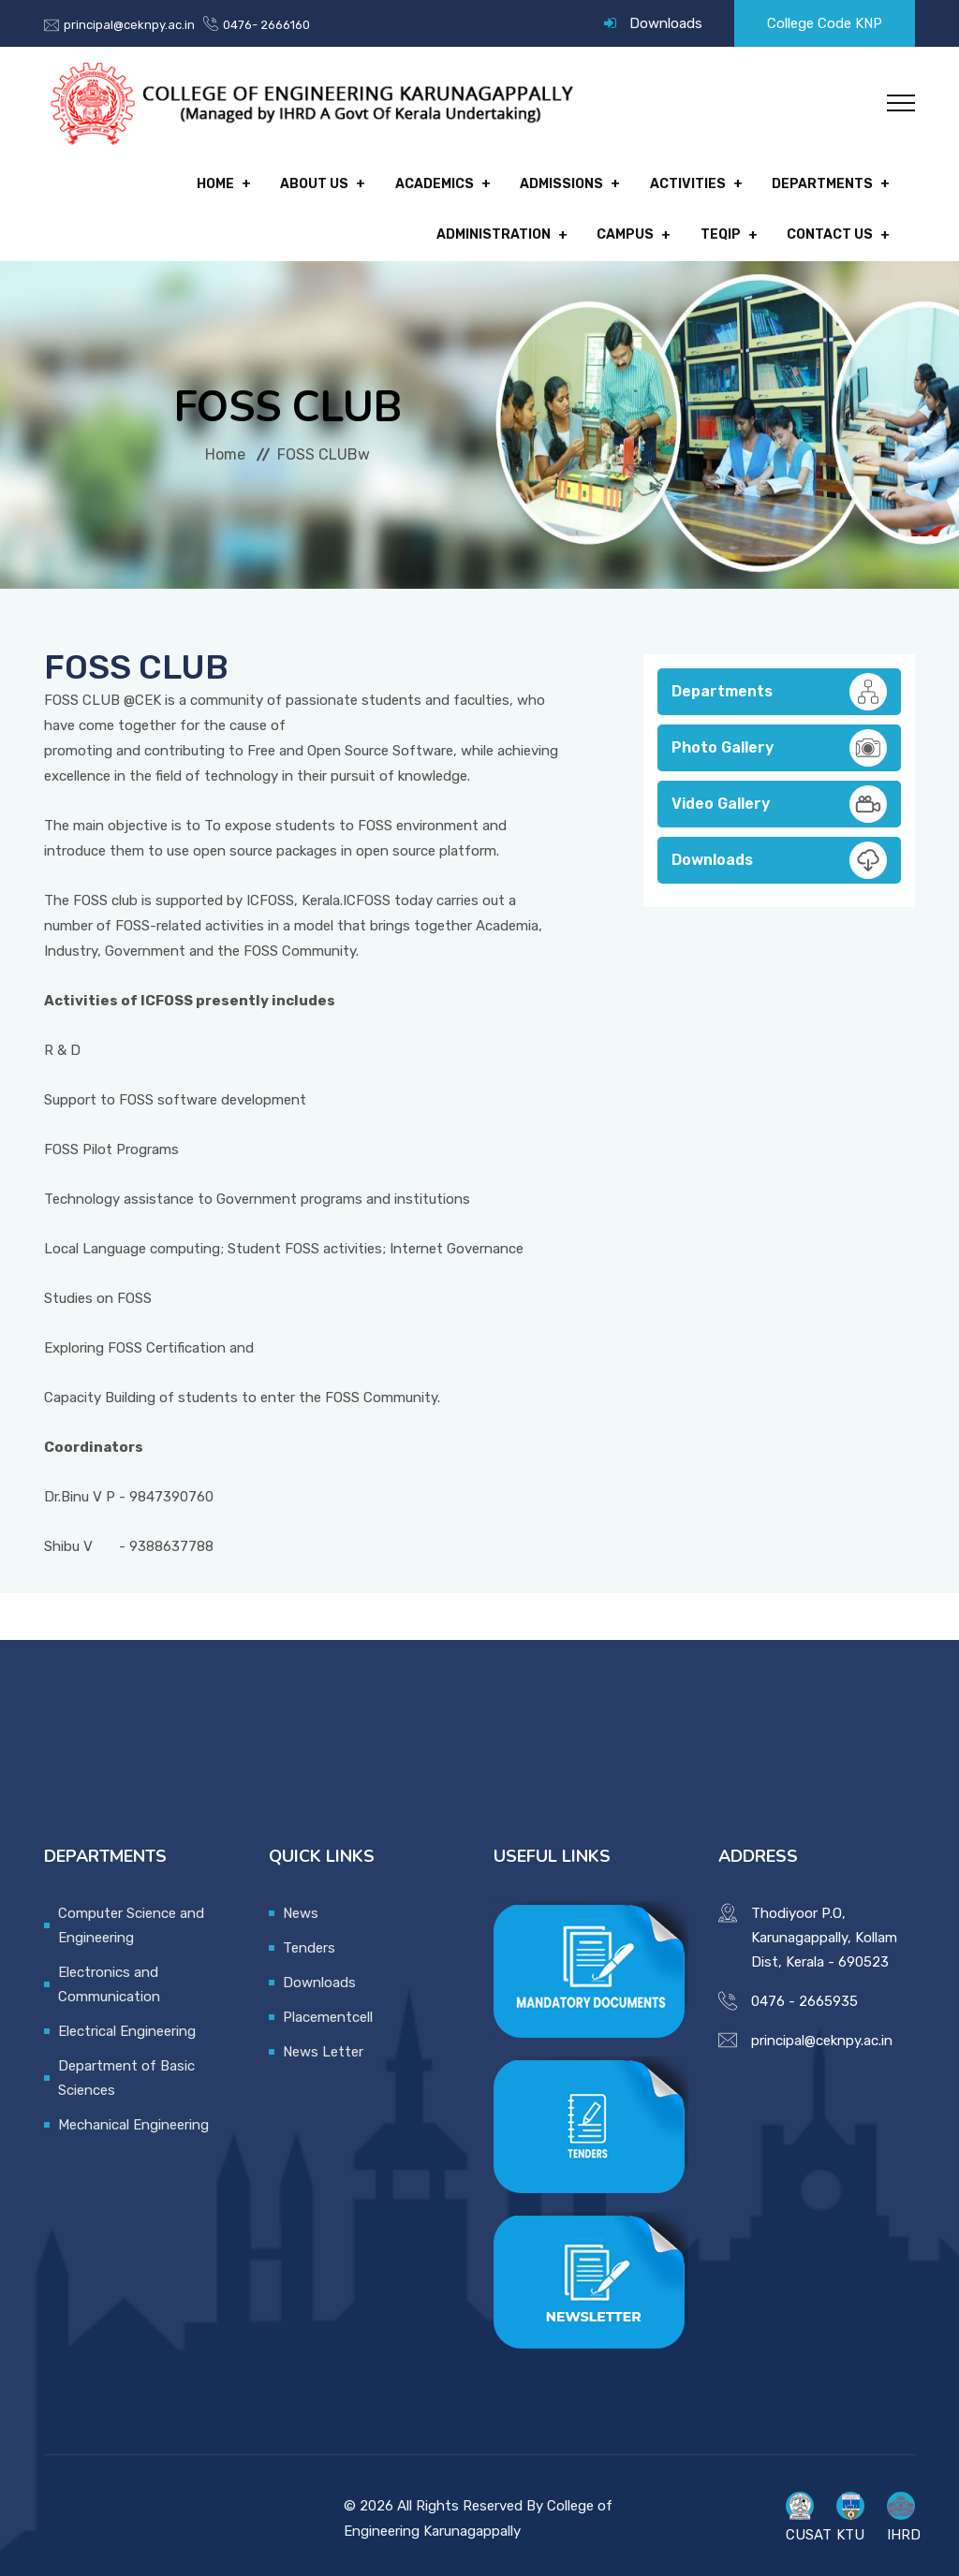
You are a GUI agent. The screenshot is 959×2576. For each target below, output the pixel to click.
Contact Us (830, 229)
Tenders (309, 1939)
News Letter (323, 2043)
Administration (816, 182)
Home (79, 182)
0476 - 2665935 (804, 1992)
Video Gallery (779, 795)
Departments (665, 182)
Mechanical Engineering (133, 2116)
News (300, 1904)
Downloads (665, 23)
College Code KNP (824, 23)
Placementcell (328, 2008)
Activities (535, 182)
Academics (290, 182)
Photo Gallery (779, 739)
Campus (633, 229)
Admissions (413, 182)
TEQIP (724, 229)
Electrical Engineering (127, 2022)
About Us (174, 182)
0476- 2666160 (266, 25)
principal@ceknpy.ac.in (129, 25)
